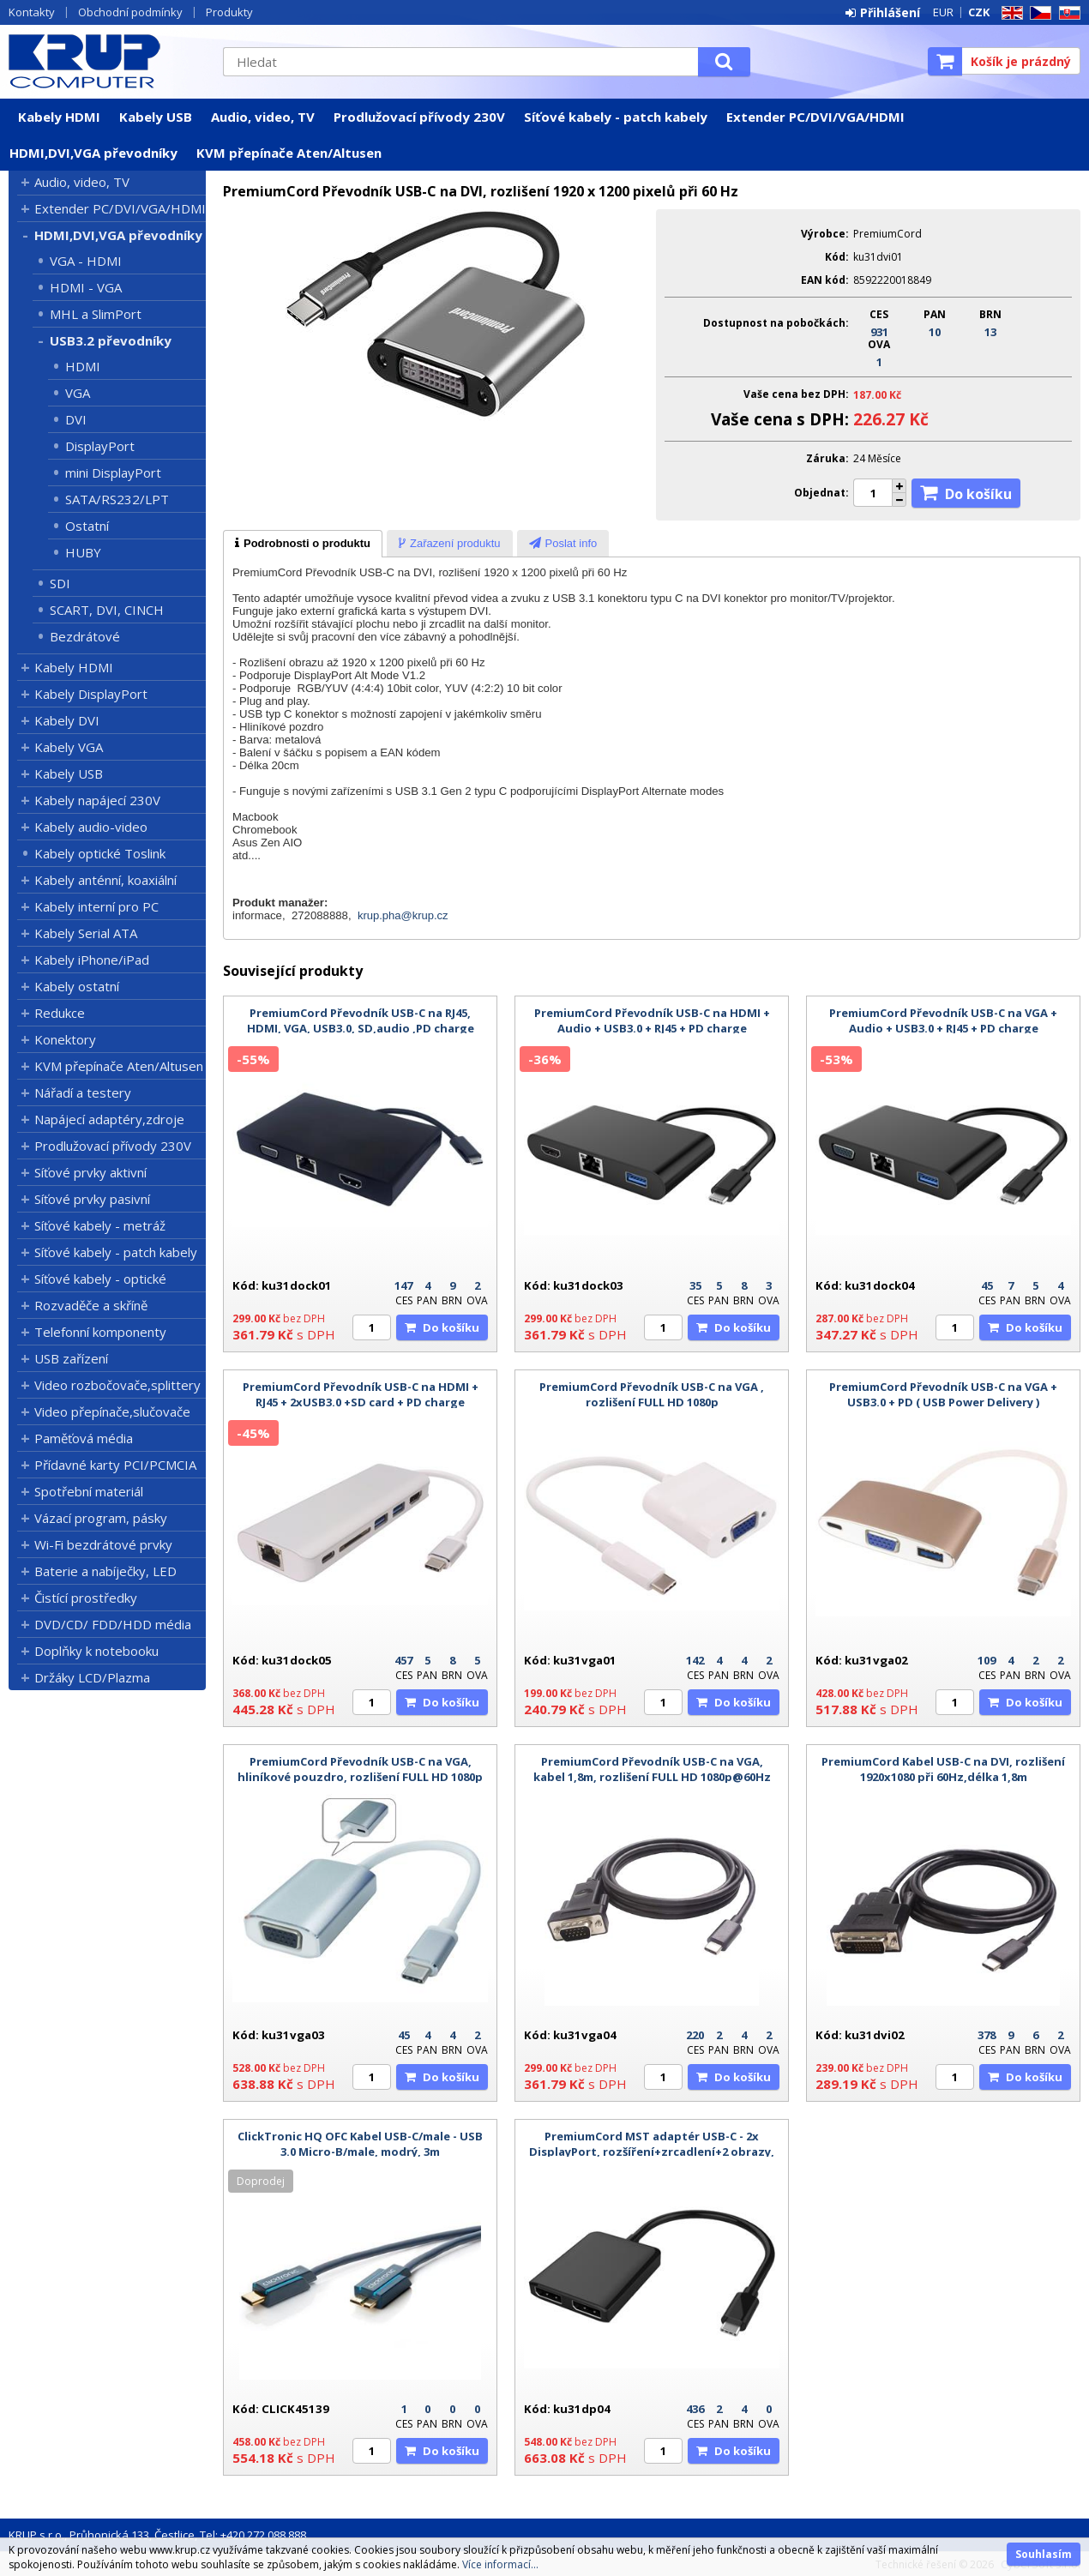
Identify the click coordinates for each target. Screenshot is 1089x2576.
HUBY (83, 552)
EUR (943, 12)
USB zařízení (71, 1358)
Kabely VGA (68, 746)
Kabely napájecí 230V (97, 800)
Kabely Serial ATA (85, 933)
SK (1067, 13)
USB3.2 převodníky (110, 340)
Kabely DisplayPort (90, 693)
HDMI (82, 366)
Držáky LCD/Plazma (92, 1677)
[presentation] (303, 544)
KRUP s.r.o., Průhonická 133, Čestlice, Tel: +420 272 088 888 (157, 2535)
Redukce (59, 1012)
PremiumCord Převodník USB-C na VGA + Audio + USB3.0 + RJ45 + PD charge (943, 1020)
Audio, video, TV (263, 116)
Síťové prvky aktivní (90, 1172)
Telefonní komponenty (100, 1331)
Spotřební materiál (88, 1491)
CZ (1037, 13)
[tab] (302, 543)
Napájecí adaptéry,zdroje (109, 1119)
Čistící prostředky (85, 1597)
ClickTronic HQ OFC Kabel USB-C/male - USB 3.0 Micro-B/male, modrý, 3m (360, 2143)
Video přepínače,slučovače (112, 1411)
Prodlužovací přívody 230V (419, 116)
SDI (60, 583)
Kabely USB (155, 116)
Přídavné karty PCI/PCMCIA (115, 1464)
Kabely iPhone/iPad (91, 959)
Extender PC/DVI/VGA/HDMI (815, 116)
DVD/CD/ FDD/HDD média (112, 1624)
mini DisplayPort (113, 472)
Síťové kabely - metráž (99, 1225)
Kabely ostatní (76, 986)
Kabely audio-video (90, 826)
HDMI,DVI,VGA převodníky (93, 152)
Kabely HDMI (59, 116)
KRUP (107, 60)
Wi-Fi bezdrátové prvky (103, 1544)
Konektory (65, 1039)
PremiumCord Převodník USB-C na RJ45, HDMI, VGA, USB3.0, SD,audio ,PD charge (360, 1020)
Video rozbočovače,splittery (117, 1384)
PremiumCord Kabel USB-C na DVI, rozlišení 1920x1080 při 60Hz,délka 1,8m (943, 1769)
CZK (979, 12)
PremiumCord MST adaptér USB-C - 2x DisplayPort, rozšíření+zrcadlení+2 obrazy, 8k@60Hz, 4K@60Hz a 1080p (651, 2151)
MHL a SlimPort (95, 313)
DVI (76, 419)
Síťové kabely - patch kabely (615, 116)
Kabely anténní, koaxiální (105, 879)
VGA (77, 392)
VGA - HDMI (86, 260)
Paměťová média (83, 1438)
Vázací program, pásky (100, 1517)
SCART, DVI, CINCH (107, 609)
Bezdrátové (85, 636)
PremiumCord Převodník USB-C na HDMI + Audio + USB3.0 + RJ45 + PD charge (652, 1020)
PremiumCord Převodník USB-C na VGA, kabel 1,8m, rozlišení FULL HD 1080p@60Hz (652, 1769)
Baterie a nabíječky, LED (105, 1571)
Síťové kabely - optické (100, 1278)
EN (1009, 13)
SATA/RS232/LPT (117, 499)
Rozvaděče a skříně (90, 1305)
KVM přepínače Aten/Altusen (289, 152)
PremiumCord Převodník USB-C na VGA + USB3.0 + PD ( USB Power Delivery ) (943, 1394)
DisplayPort (100, 445)
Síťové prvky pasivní (92, 1198)
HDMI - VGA (86, 287)
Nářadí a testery (82, 1092)
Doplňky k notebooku (96, 1650)
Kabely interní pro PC (96, 906)
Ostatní (87, 525)
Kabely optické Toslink (99, 853)
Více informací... (500, 2564)
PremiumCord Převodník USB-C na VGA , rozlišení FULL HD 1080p (651, 1394)
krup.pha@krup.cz (403, 915)
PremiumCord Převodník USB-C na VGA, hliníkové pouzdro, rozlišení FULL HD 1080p (360, 1769)
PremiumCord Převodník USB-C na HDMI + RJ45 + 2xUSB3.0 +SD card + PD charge (360, 1394)
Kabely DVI (66, 720)
